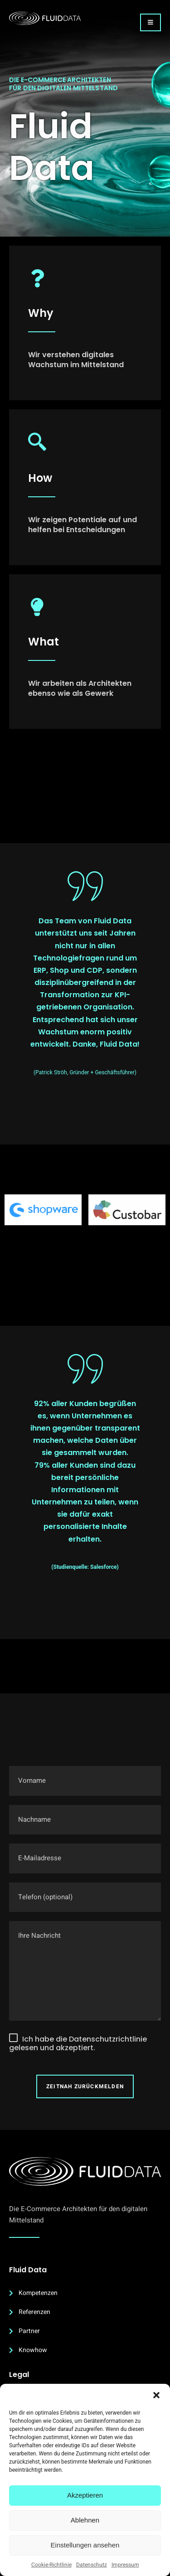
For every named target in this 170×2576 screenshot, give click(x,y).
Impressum (125, 2565)
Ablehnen (85, 2520)
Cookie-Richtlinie (51, 2565)
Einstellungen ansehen (85, 2545)
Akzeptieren (85, 2495)
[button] (156, 2395)
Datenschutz (91, 2565)
